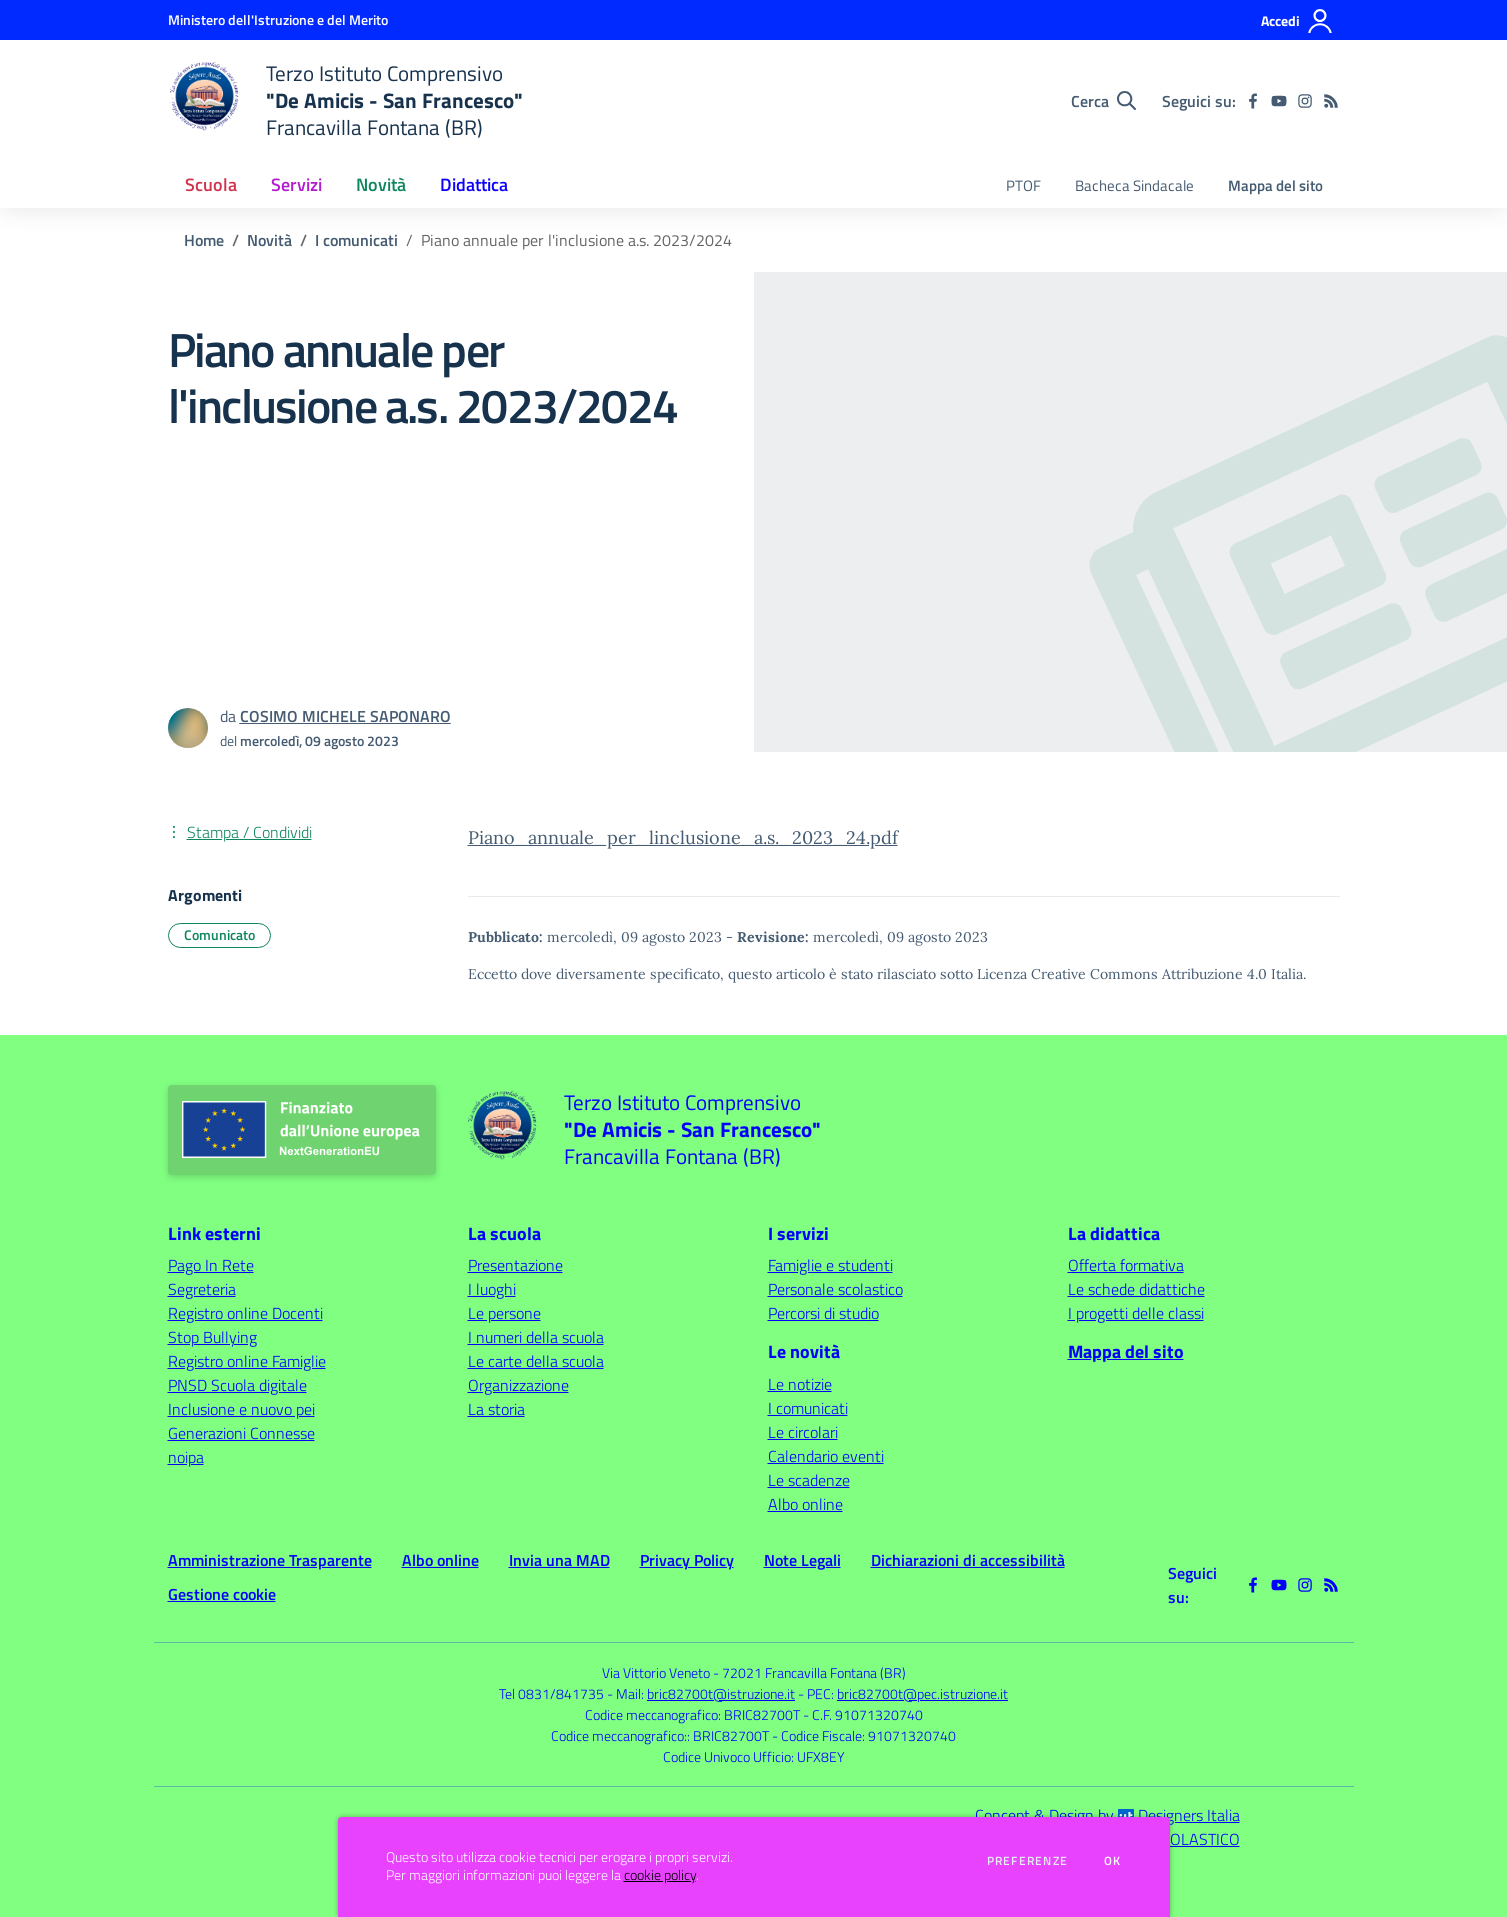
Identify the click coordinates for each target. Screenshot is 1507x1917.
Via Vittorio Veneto (656, 1672)
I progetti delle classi (1136, 1313)
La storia (496, 1409)
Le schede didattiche (1136, 1289)
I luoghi (492, 1289)
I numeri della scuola (536, 1337)
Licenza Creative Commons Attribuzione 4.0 (1122, 974)
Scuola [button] (211, 184)
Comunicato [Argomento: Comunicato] (219, 934)
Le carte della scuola (536, 1361)
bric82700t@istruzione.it (721, 1693)
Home (204, 240)
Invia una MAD (559, 1560)
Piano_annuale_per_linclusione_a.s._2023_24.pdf (683, 837)
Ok (1113, 1861)
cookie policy (660, 1875)
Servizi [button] (296, 184)
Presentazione (515, 1265)
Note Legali (802, 1560)
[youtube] (1279, 101)
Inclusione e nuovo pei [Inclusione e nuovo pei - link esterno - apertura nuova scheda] (241, 1409)
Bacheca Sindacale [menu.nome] (1134, 185)
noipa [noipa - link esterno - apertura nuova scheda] (186, 1457)
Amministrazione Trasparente (270, 1560)
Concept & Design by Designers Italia (1107, 1815)
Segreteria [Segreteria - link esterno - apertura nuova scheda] (202, 1289)
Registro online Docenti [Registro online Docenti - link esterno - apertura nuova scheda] (245, 1313)
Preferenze (1027, 1861)
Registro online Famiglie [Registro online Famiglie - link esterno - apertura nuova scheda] (247, 1361)
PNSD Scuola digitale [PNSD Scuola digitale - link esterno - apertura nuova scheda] (237, 1385)
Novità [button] (381, 184)
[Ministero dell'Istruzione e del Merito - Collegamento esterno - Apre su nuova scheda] (278, 19)
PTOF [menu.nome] (1023, 185)
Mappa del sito (1275, 185)
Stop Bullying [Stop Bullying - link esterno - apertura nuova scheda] (212, 1337)
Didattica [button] (474, 184)
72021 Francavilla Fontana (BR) (814, 1672)
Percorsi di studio (823, 1313)
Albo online (805, 1504)
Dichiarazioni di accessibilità (968, 1560)
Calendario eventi (826, 1456)
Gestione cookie (222, 1594)
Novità (269, 240)
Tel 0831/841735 (551, 1693)
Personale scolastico (835, 1289)
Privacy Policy (687, 1560)
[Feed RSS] (1331, 101)
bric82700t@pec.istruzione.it (922, 1693)
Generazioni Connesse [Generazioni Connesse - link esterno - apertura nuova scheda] (241, 1433)
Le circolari (803, 1432)
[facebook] (1253, 101)
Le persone (504, 1313)
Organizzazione (518, 1385)
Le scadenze (809, 1480)
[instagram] (1305, 101)
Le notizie (800, 1384)
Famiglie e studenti (830, 1265)
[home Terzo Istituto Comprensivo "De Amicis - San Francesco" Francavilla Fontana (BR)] (346, 100)
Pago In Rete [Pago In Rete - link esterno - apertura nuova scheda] (211, 1265)
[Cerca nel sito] (1103, 101)
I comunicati (356, 240)
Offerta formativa (1126, 1265)
